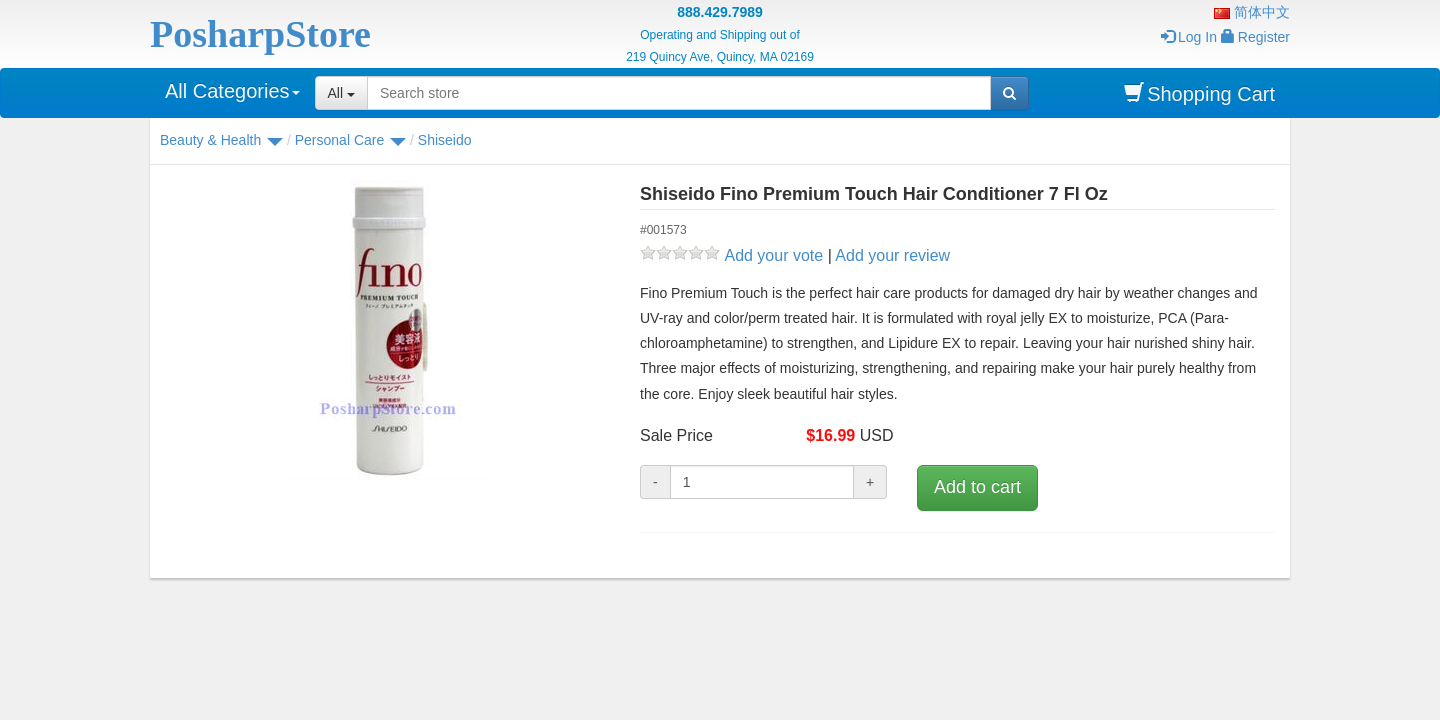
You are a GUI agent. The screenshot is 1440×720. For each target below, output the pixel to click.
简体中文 (1252, 12)
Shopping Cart (1199, 93)
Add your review (892, 255)
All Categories (232, 91)
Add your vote (773, 255)
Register (1255, 37)
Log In (1189, 37)
